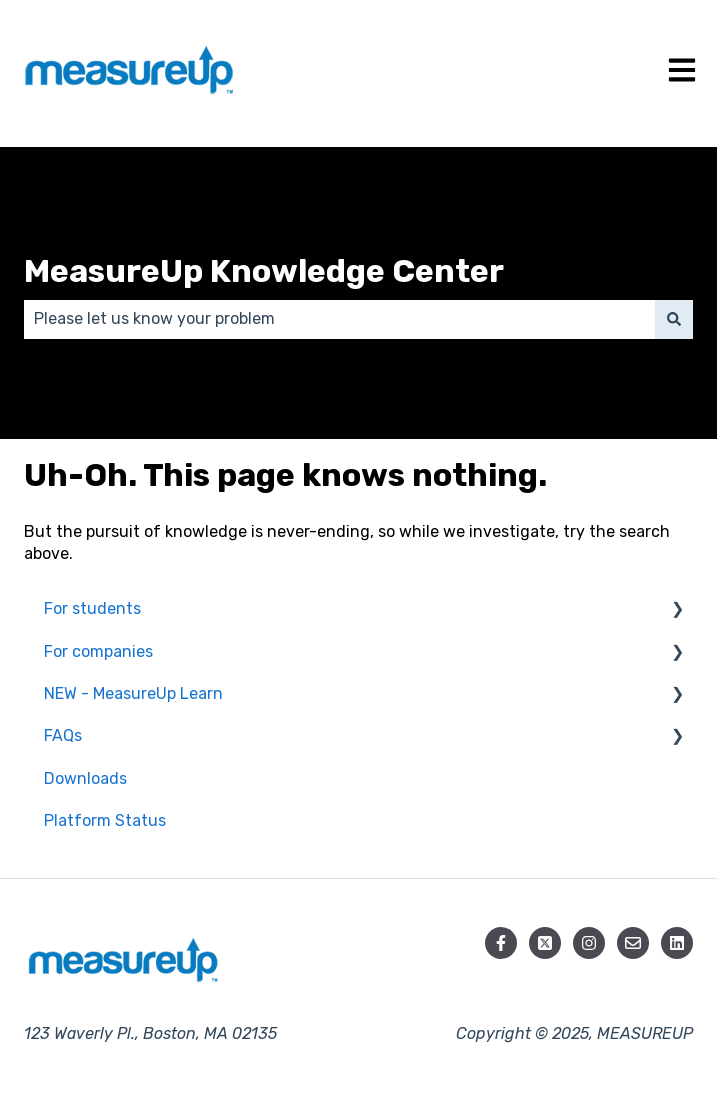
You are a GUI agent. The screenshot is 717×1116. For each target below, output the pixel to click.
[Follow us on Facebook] (501, 943)
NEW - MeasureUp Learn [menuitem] (133, 693)
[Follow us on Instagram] (589, 943)
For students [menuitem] (92, 608)
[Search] (674, 319)
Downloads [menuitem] (85, 778)
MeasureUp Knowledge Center (264, 271)
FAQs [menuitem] (63, 735)
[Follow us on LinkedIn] (677, 943)
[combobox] (339, 319)
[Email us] (633, 943)
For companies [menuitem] (98, 651)
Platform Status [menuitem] (105, 820)
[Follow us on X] (545, 943)
